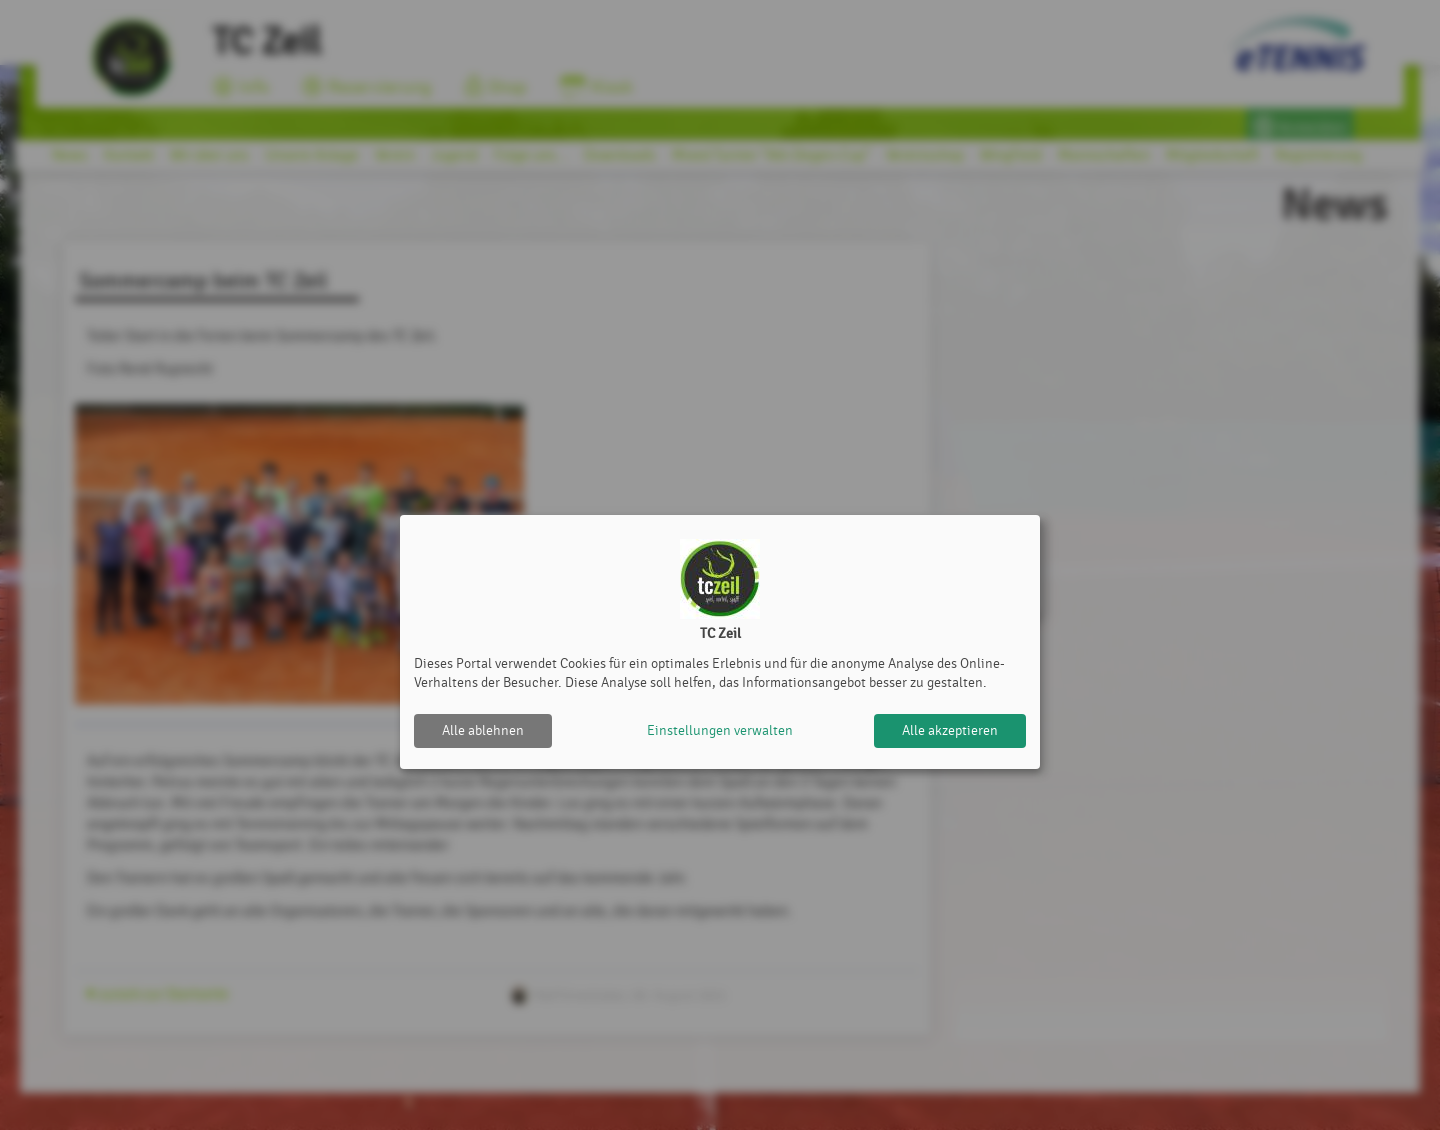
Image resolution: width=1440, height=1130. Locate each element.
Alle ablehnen (483, 730)
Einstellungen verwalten (720, 730)
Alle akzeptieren (950, 730)
